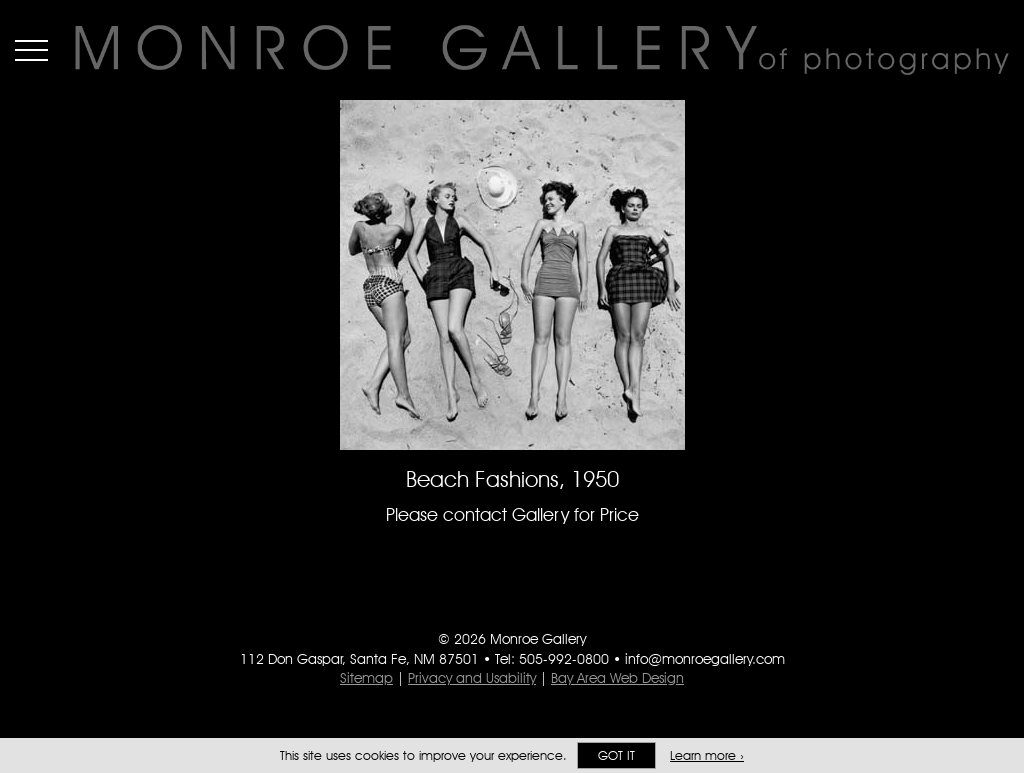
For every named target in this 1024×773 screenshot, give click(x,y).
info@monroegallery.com (705, 659)
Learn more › (707, 755)
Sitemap (366, 678)
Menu (31, 50)
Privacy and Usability (472, 678)
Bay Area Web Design (617, 678)
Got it (616, 755)
